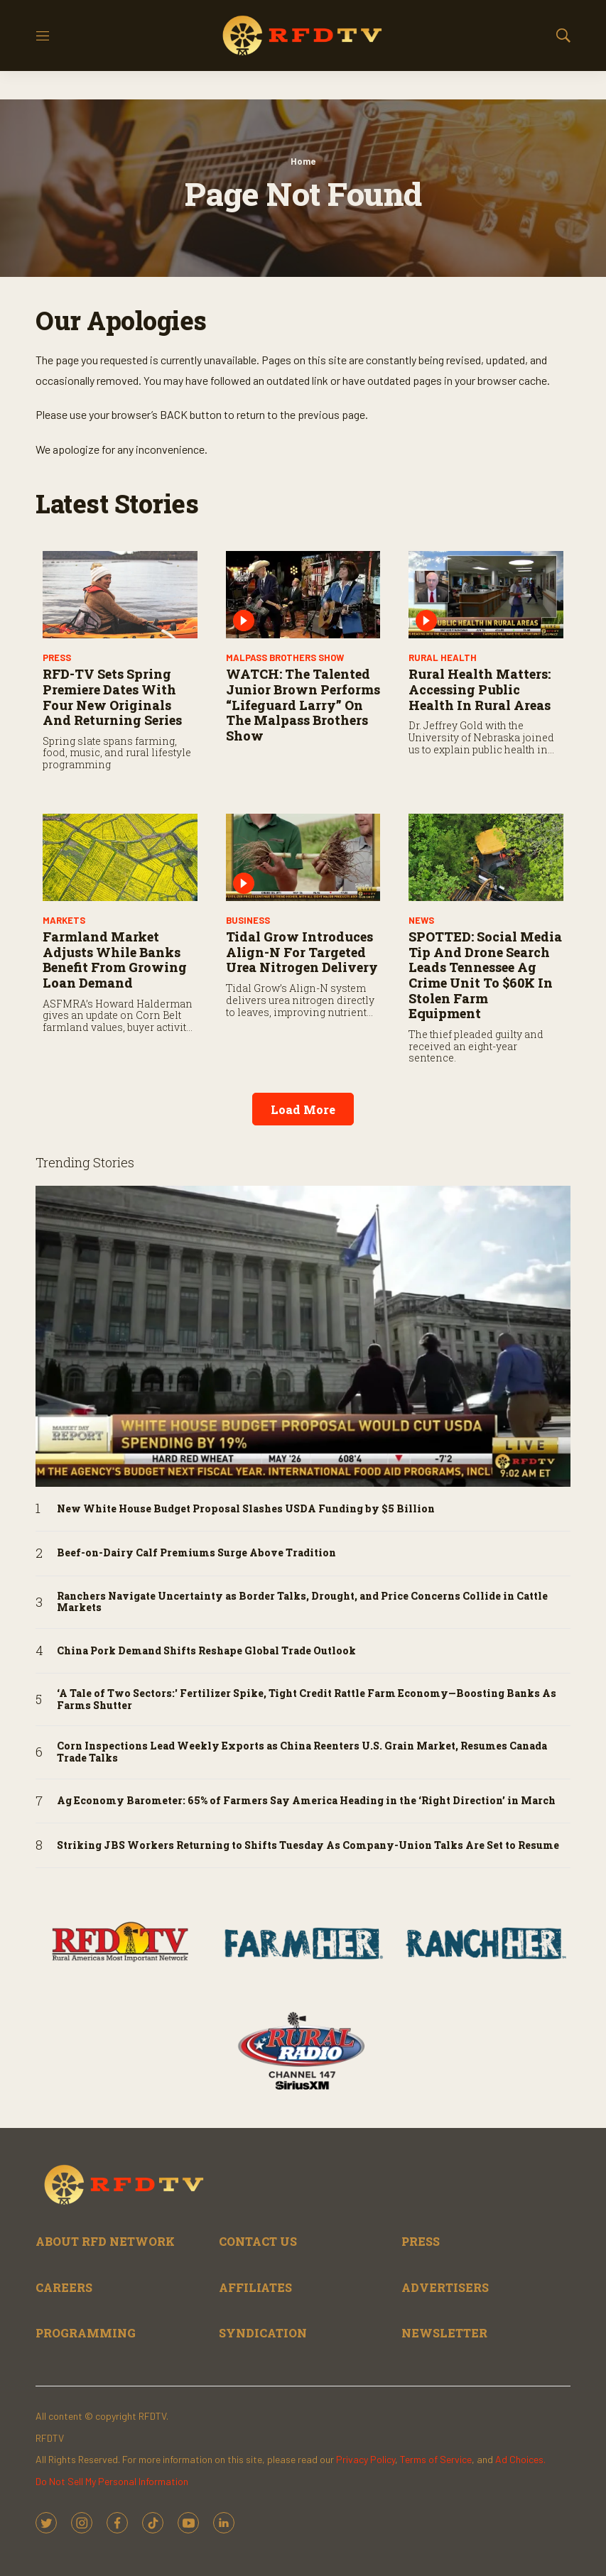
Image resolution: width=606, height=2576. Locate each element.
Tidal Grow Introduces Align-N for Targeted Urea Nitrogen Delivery (302, 952)
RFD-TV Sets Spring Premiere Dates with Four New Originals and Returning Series (112, 696)
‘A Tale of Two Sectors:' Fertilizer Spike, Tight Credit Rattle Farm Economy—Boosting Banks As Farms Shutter (306, 1700)
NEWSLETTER (444, 2333)
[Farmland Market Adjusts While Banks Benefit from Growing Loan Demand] (120, 857)
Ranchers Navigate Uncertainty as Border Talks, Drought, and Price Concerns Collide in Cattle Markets (302, 1602)
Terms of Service (436, 2459)
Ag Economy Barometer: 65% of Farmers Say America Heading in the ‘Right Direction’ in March (306, 1801)
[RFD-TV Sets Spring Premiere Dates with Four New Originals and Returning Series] (120, 594)
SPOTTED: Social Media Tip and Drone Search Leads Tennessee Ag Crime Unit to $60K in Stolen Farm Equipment (485, 975)
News (421, 920)
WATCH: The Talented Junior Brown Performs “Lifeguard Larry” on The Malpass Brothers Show (303, 704)
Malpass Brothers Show (285, 657)
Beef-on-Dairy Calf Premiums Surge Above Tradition (196, 1553)
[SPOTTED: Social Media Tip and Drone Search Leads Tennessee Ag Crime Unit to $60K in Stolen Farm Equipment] (485, 857)
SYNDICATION (263, 2333)
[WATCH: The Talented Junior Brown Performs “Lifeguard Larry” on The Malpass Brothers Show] (303, 594)
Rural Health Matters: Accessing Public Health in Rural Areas (479, 689)
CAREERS (64, 2287)
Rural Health (442, 657)
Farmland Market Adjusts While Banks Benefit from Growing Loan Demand (115, 959)
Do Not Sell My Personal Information (112, 2481)
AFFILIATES (255, 2287)
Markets (64, 920)
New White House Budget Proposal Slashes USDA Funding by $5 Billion (246, 1509)
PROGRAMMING (86, 2333)
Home (303, 161)
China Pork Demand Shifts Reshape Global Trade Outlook (206, 1651)
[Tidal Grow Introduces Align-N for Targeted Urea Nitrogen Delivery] (303, 857)
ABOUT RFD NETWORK (105, 2241)
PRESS (57, 657)
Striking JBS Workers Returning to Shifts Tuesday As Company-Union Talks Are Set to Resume (308, 1846)
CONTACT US (258, 2241)
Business (248, 920)
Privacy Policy (365, 2459)
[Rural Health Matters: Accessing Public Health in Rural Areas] (485, 594)
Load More (303, 1109)
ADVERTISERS (445, 2287)
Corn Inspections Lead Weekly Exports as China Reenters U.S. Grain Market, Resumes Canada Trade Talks (302, 1752)
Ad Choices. (520, 2459)
